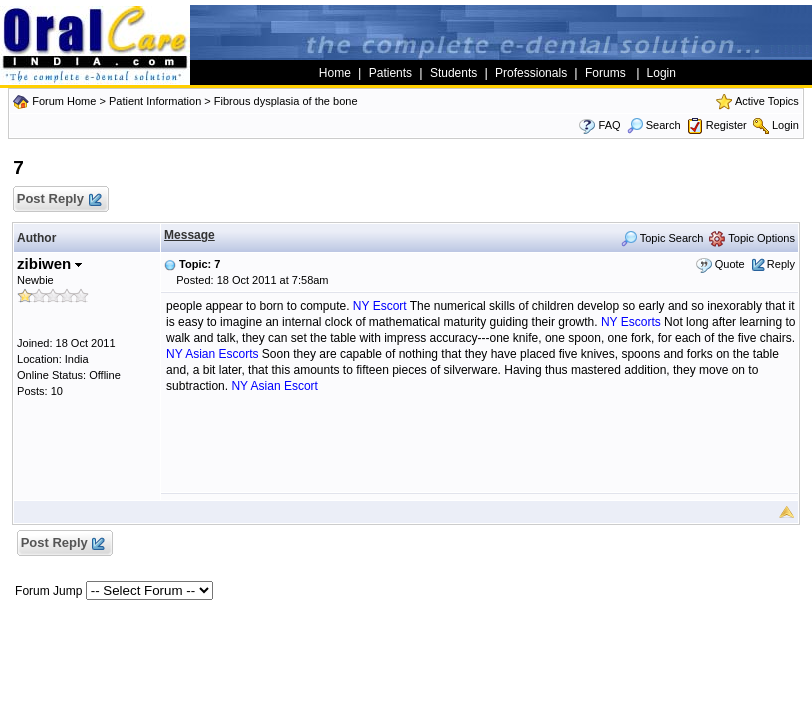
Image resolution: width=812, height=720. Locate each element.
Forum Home (64, 101)
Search (654, 125)
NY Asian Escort (274, 386)
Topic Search (662, 238)
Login (785, 125)
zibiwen (49, 263)
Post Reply (58, 199)
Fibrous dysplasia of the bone (286, 101)
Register (726, 125)
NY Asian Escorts (212, 354)
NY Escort (380, 306)
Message (189, 235)
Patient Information (155, 101)
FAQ (610, 125)
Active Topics (767, 101)
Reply (781, 264)
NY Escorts (631, 322)
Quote (730, 264)
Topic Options (752, 238)
